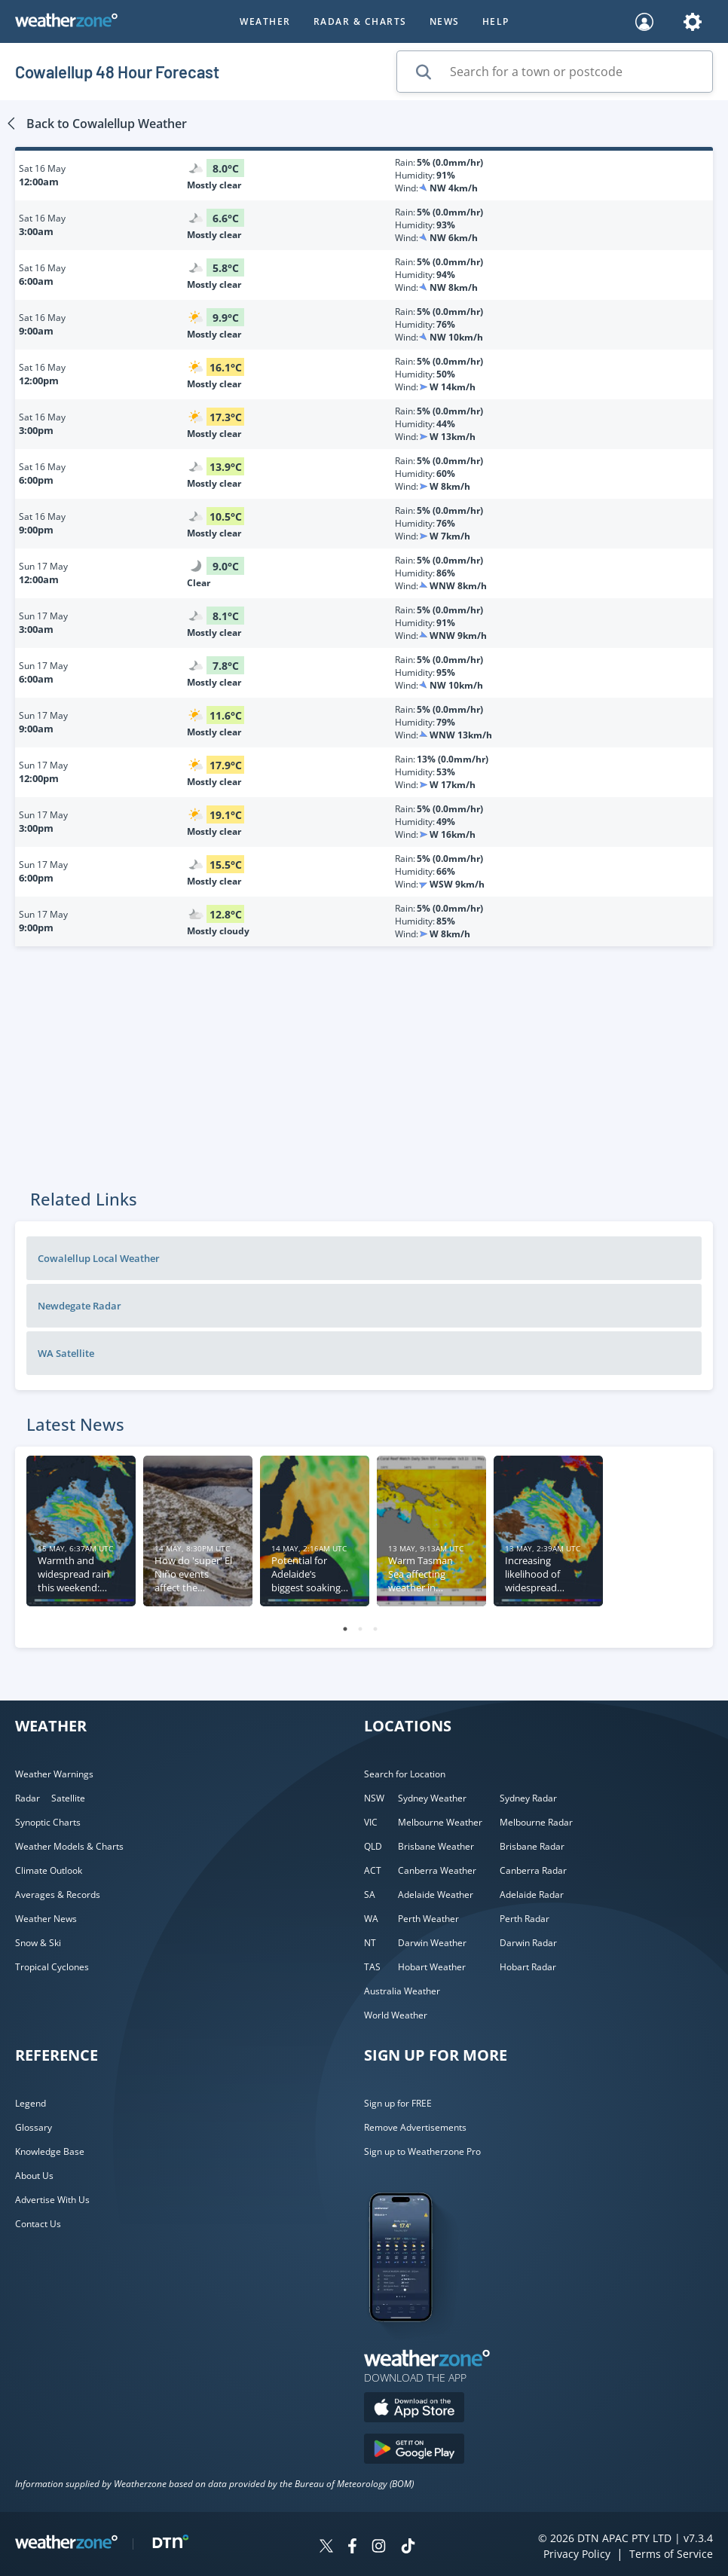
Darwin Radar (528, 1942)
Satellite (68, 1798)
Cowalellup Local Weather (99, 1258)
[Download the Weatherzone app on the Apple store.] (414, 2409)
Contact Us (38, 2223)
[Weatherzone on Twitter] (326, 2548)
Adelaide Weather (435, 1894)
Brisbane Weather (436, 1846)
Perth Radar (524, 1918)
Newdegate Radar (79, 1305)
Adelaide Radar (532, 1894)
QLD (373, 1846)
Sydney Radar (528, 1798)
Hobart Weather (432, 1966)
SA (369, 1894)
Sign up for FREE (398, 2103)
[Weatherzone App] (414, 2341)
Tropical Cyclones (52, 1966)
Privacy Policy (576, 2554)
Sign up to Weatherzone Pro (422, 2151)
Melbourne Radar (536, 1822)
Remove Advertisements (415, 2127)
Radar (27, 1798)
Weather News (46, 1918)
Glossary (33, 2127)
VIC (371, 1822)
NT (370, 1942)
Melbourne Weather (440, 1822)
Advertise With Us (52, 2199)
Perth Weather (428, 1918)
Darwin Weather (432, 1942)
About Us (34, 2175)
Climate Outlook (48, 1870)
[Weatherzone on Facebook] (352, 2548)
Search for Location (404, 1774)
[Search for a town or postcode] (554, 71)
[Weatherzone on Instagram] (379, 2548)
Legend (30, 2103)
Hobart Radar (528, 1966)
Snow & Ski (38, 1942)
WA (371, 1918)
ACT (372, 1870)
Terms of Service (671, 2554)
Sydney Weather (432, 1798)
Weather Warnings (54, 1774)
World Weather (395, 2015)
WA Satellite (66, 1353)
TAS (372, 1966)
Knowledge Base (49, 2151)
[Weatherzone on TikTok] (408, 2548)
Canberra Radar (533, 1870)
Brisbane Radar (532, 1846)
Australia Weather (402, 1991)
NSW (374, 1798)
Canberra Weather (437, 1870)
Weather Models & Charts (69, 1846)
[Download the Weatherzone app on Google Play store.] (414, 2451)
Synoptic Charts (48, 1822)
